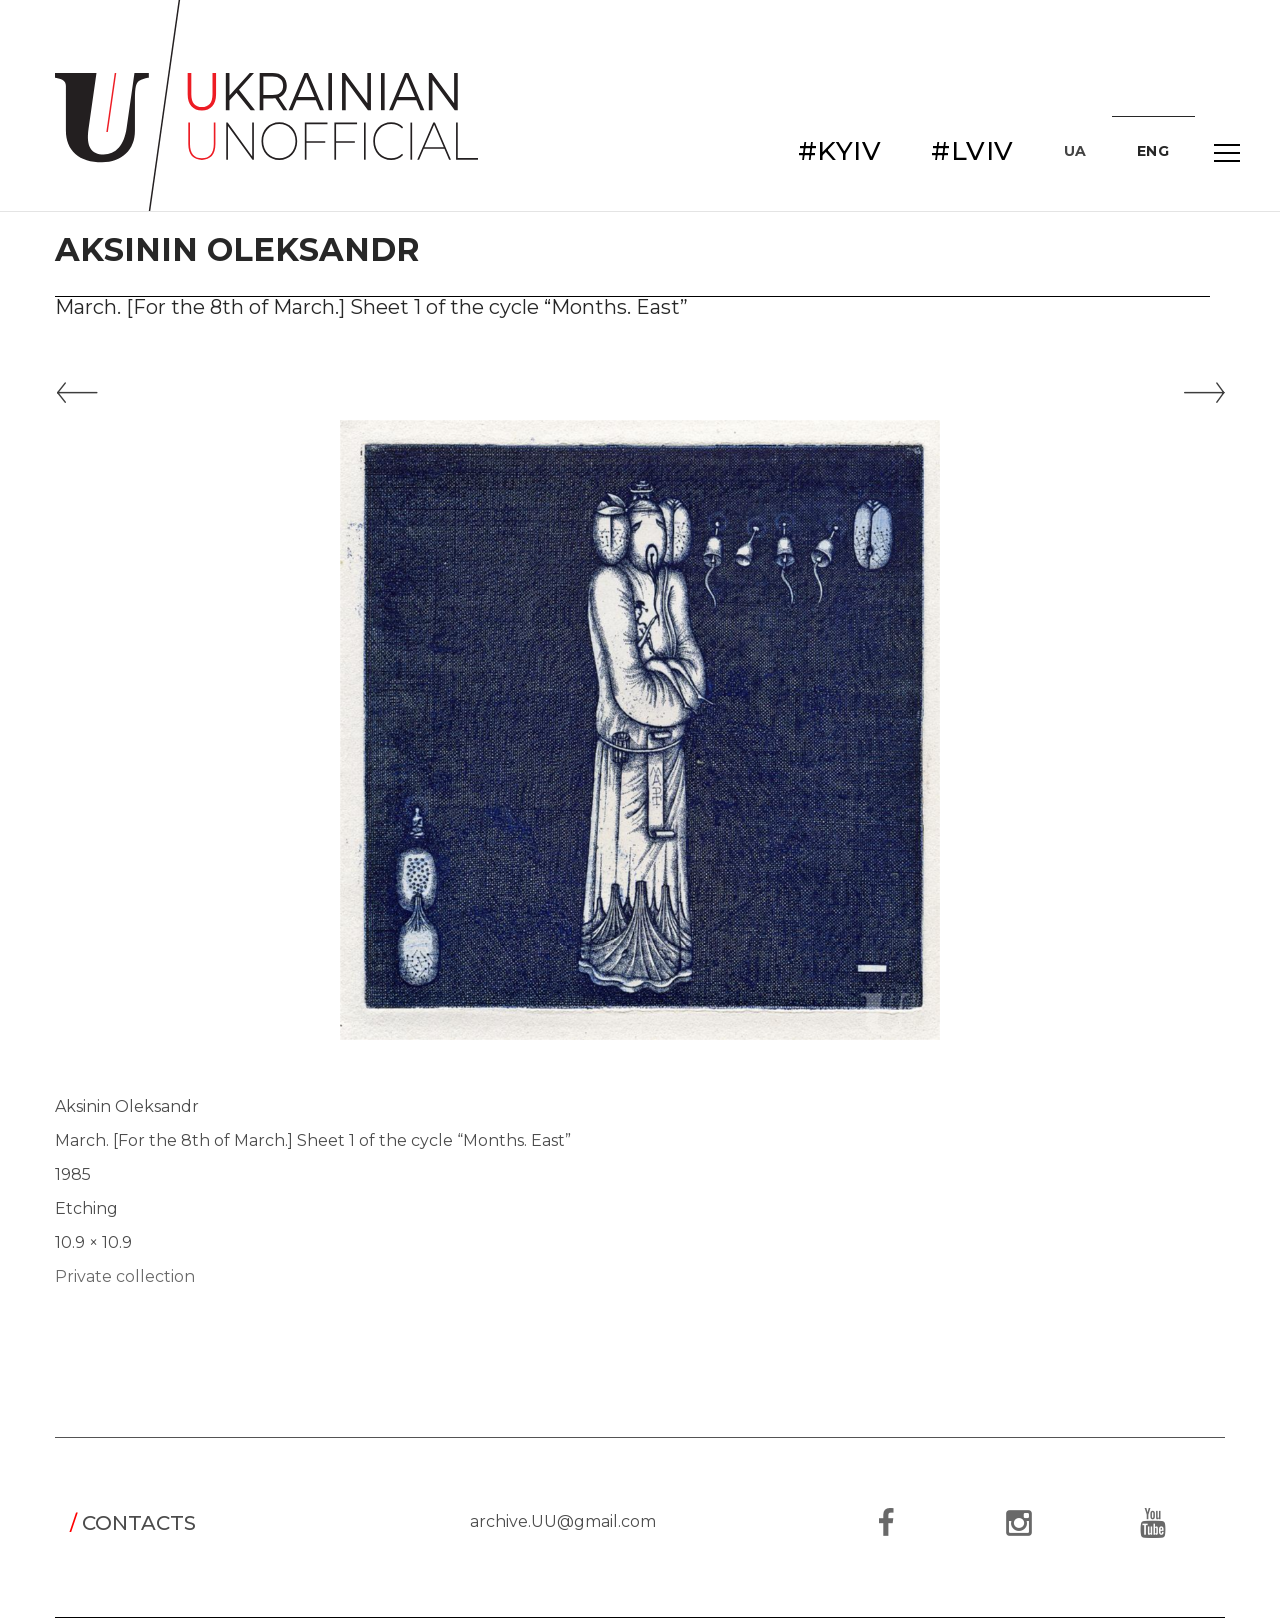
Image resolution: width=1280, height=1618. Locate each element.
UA (1075, 151)
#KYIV (840, 151)
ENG (1153, 151)
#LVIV (972, 151)
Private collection (125, 1276)
